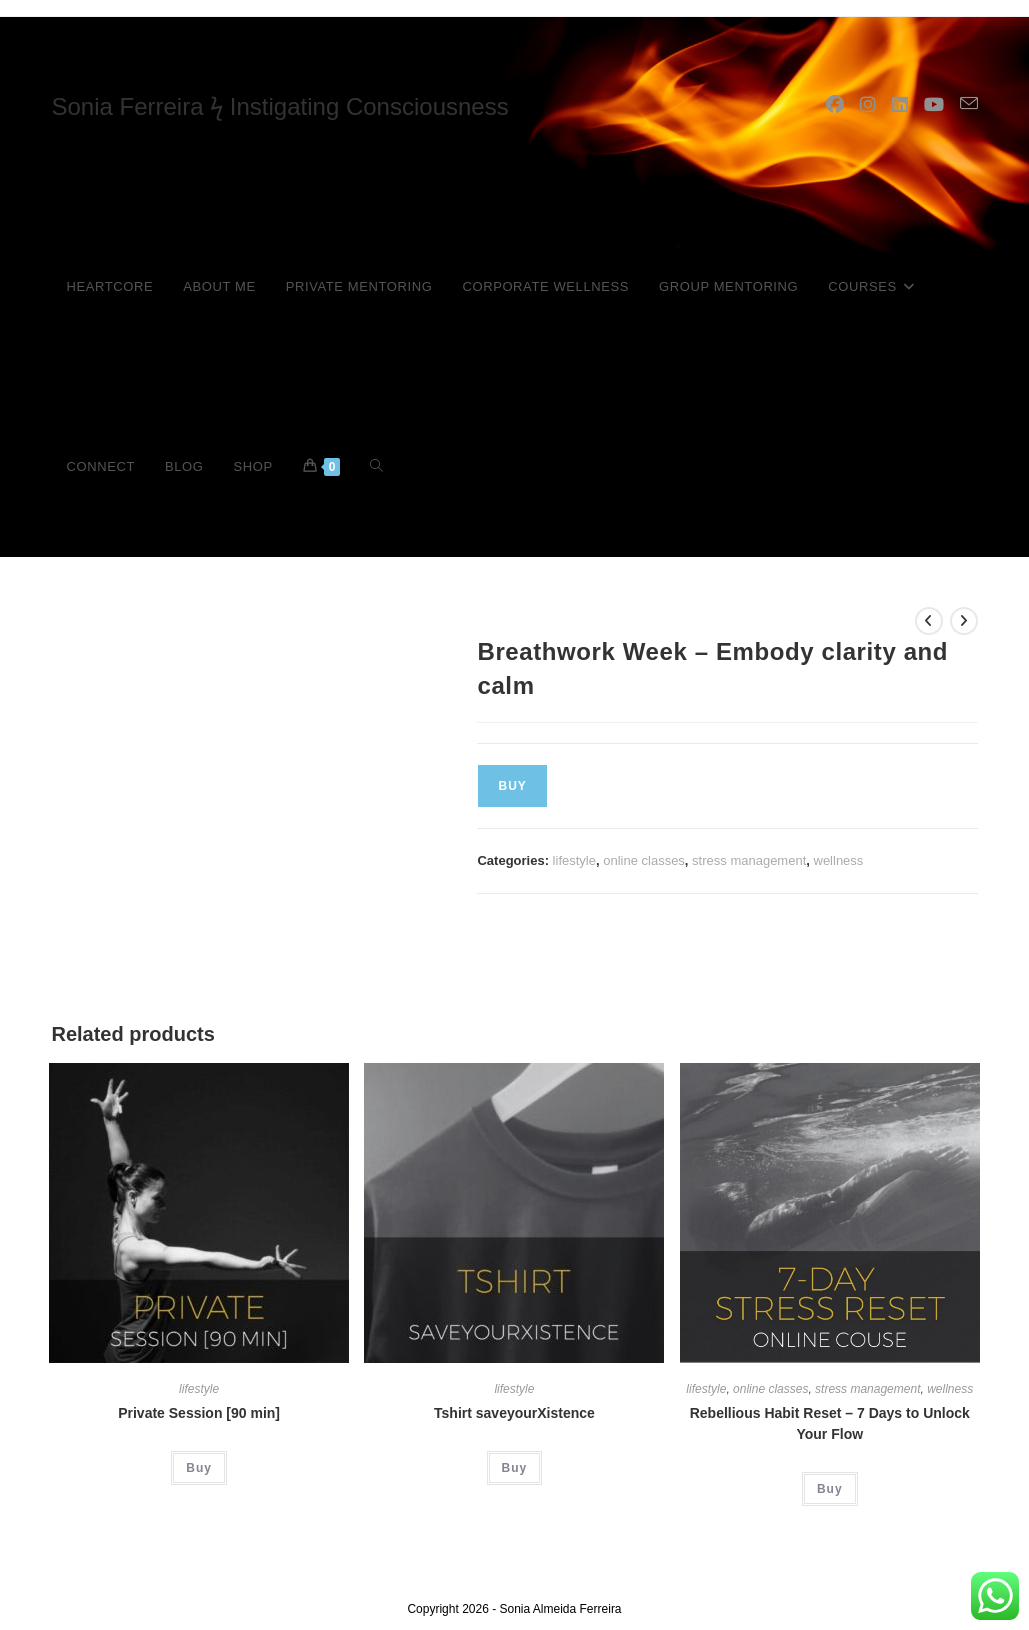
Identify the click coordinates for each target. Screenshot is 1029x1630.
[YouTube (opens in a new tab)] (934, 105)
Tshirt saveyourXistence (514, 1413)
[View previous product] (929, 621)
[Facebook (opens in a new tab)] (835, 105)
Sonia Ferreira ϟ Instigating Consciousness (279, 106)
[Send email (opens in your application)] (969, 104)
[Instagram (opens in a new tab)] (868, 105)
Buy (512, 786)
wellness (839, 860)
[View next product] (964, 621)
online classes (644, 860)
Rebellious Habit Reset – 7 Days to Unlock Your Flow (830, 1423)
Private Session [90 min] (199, 1413)
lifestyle (574, 860)
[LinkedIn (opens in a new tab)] (900, 105)
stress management (749, 860)
